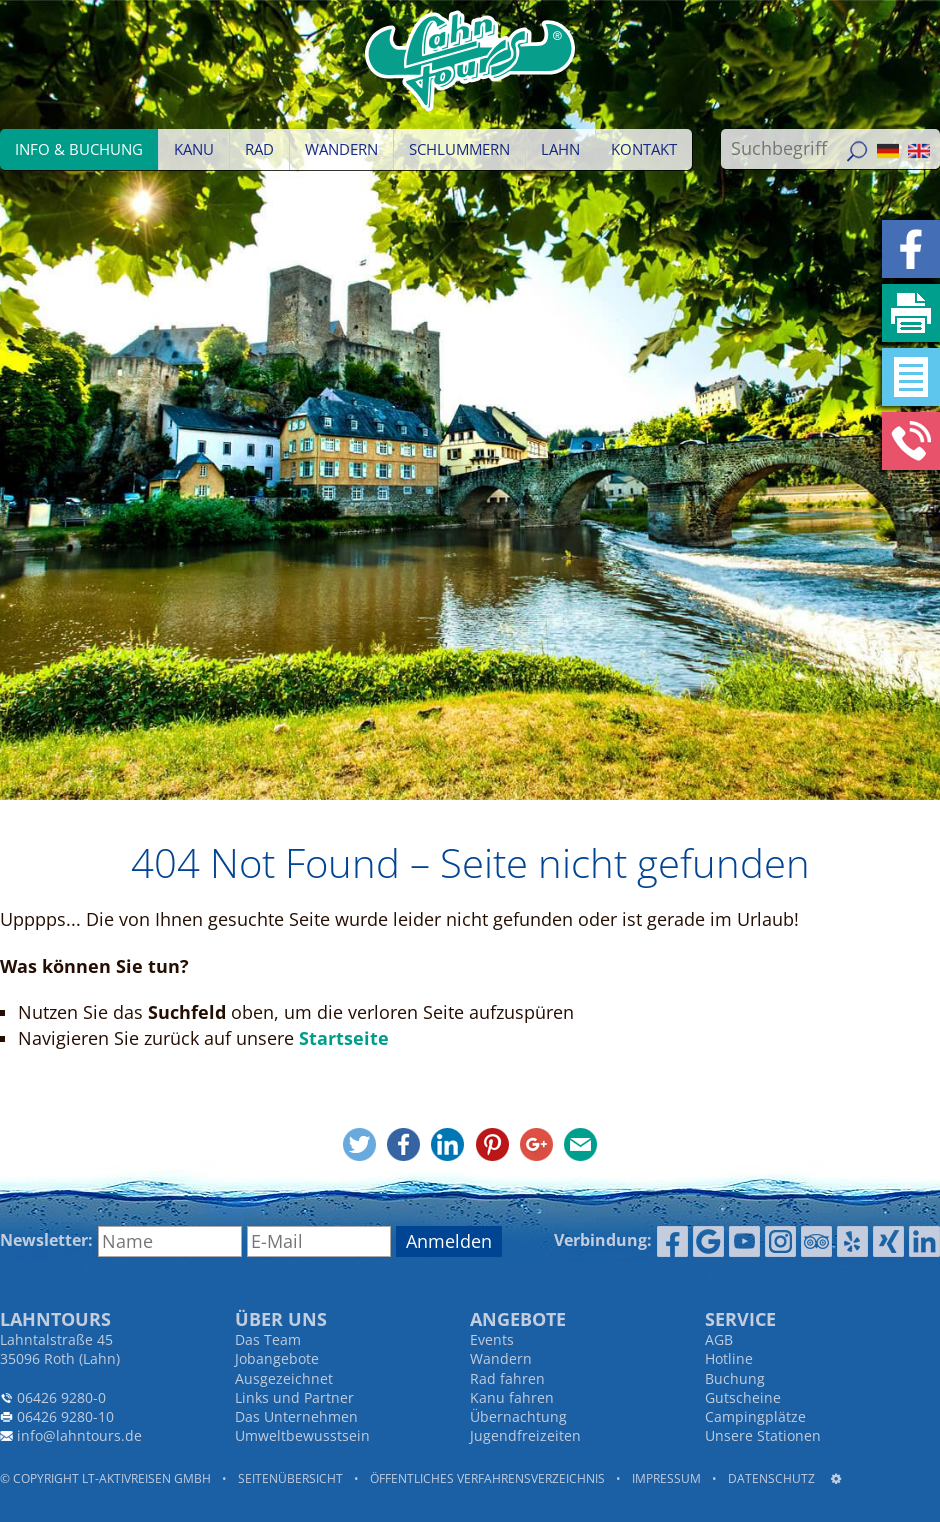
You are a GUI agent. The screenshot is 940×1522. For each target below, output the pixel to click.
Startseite (344, 1038)
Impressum (666, 1478)
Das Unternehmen (296, 1416)
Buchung (735, 1378)
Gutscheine (743, 1397)
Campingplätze (755, 1416)
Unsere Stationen (763, 1435)
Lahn (560, 149)
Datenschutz (771, 1478)
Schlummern (459, 149)
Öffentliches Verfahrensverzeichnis (487, 1478)
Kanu (194, 149)
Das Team (268, 1339)
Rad (259, 149)
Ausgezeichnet (284, 1378)
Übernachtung (518, 1416)
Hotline (729, 1358)
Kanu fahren (512, 1397)
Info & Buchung (79, 149)
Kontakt (644, 149)
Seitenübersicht (290, 1478)
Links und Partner (294, 1397)
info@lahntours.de (79, 1435)
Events (492, 1339)
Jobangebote (277, 1358)
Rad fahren (507, 1378)
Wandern (341, 149)
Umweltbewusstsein (302, 1435)
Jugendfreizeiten (525, 1435)
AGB (719, 1339)
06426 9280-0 (61, 1397)
